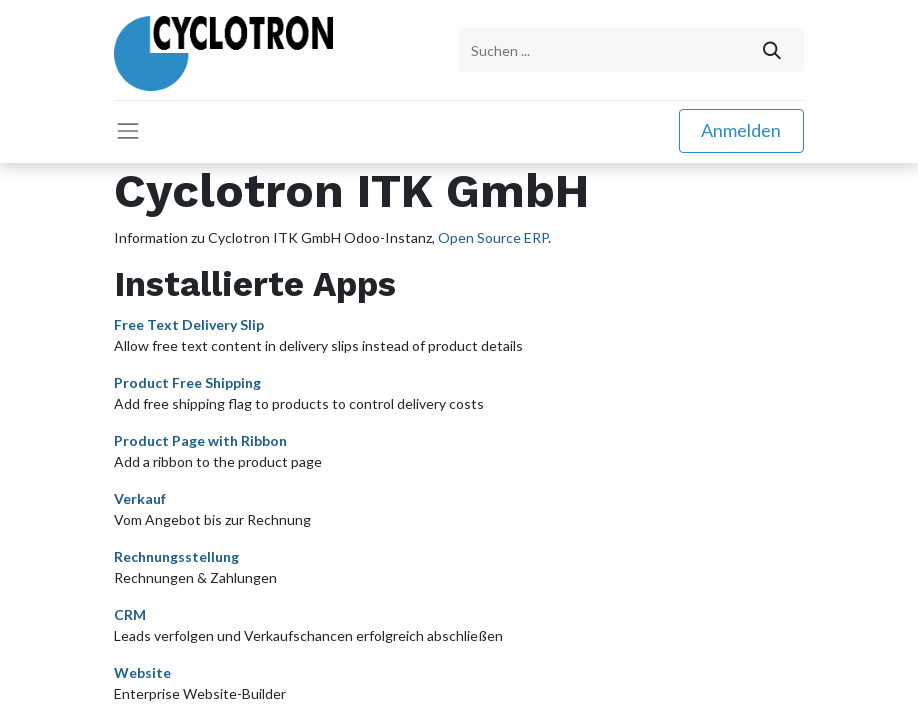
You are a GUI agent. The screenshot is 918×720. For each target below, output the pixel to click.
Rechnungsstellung (176, 554)
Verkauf (140, 496)
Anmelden (741, 129)
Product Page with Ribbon (200, 438)
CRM (130, 612)
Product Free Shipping (187, 380)
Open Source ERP (493, 236)
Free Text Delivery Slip (189, 322)
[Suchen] (772, 49)
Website (142, 670)
